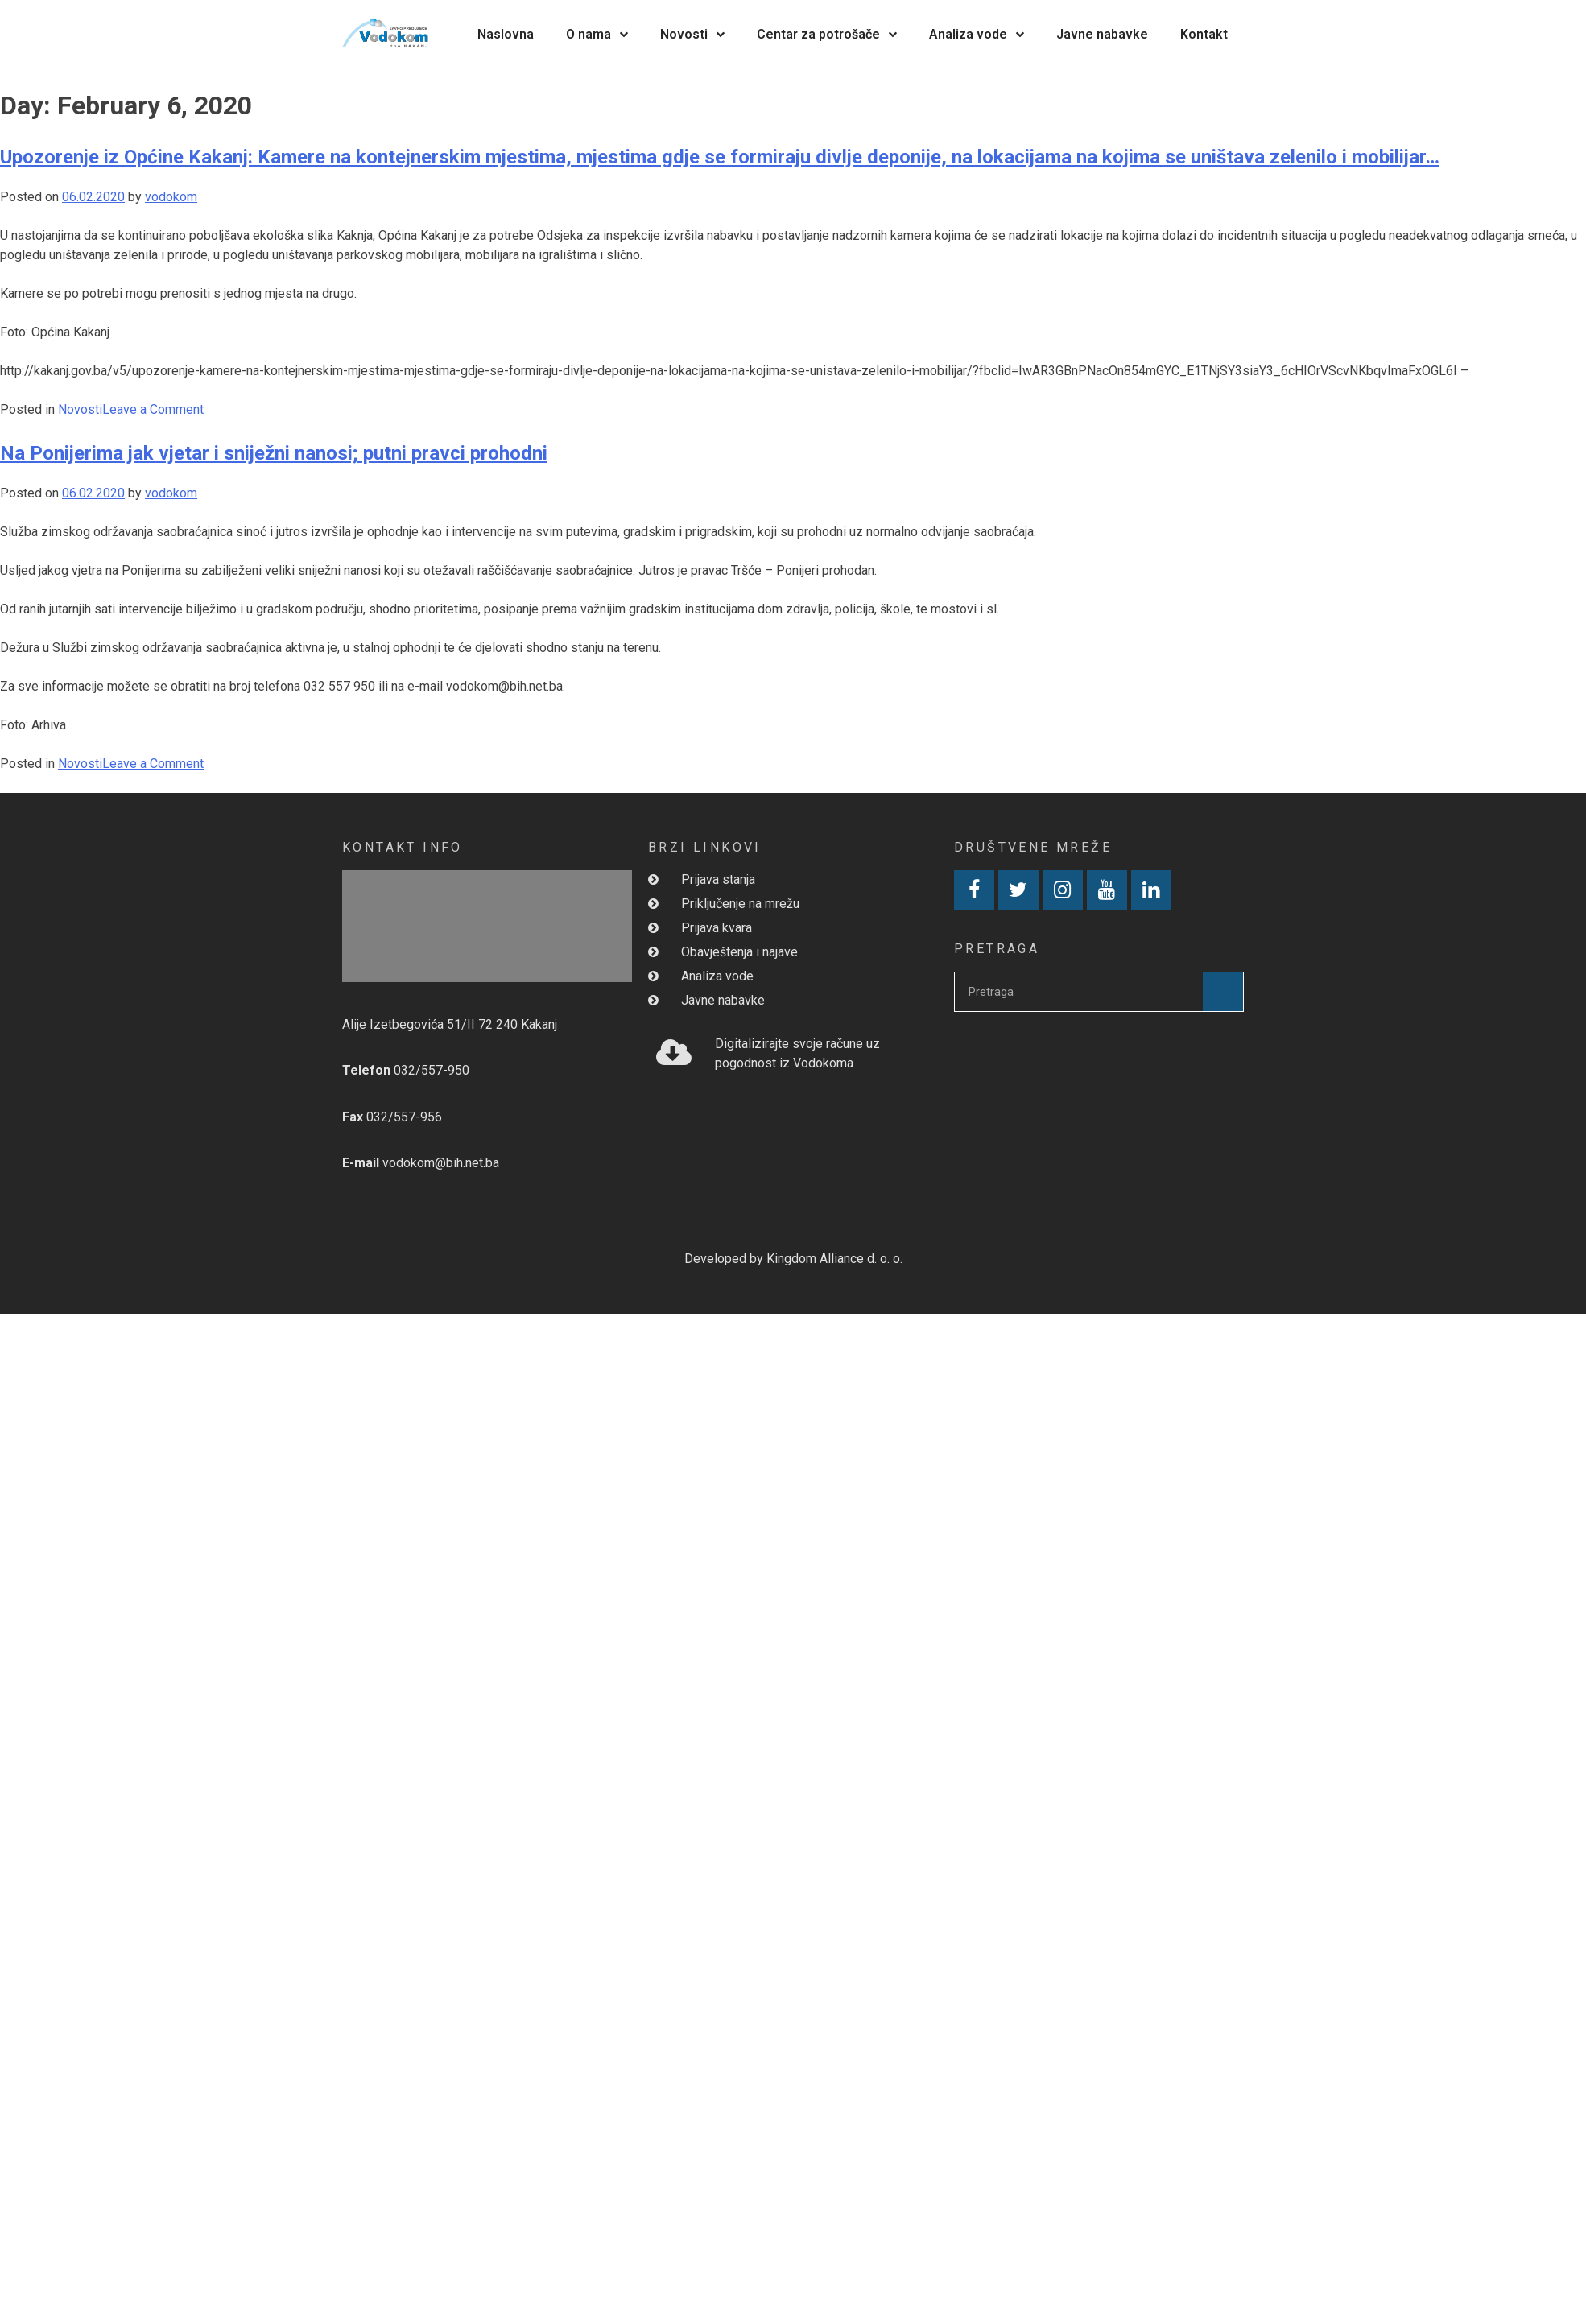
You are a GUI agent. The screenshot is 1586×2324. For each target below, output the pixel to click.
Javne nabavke (1102, 34)
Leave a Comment (153, 409)
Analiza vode (976, 34)
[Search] (1223, 991)
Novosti (692, 34)
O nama (597, 34)
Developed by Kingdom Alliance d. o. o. (793, 1258)
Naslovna (505, 34)
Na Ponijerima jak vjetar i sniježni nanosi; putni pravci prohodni (273, 453)
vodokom (171, 196)
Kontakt (1204, 34)
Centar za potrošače (827, 34)
